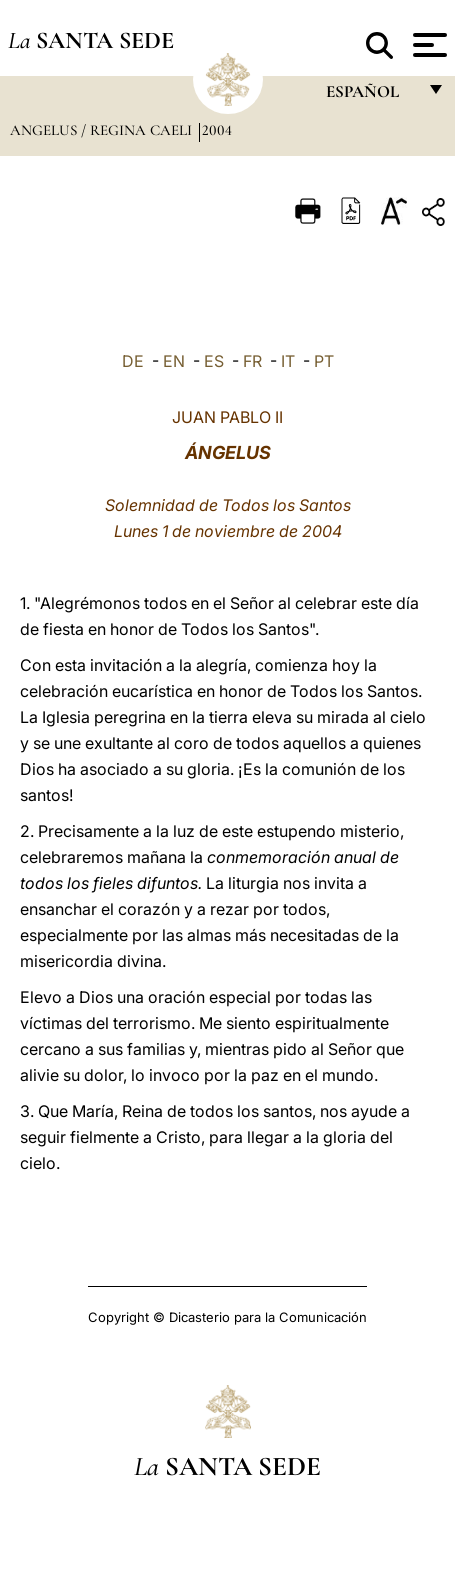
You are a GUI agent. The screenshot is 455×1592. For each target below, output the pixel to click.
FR (252, 361)
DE (133, 361)
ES (214, 361)
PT (324, 361)
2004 (217, 130)
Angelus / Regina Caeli (103, 130)
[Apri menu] (427, 45)
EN (174, 361)
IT (288, 361)
